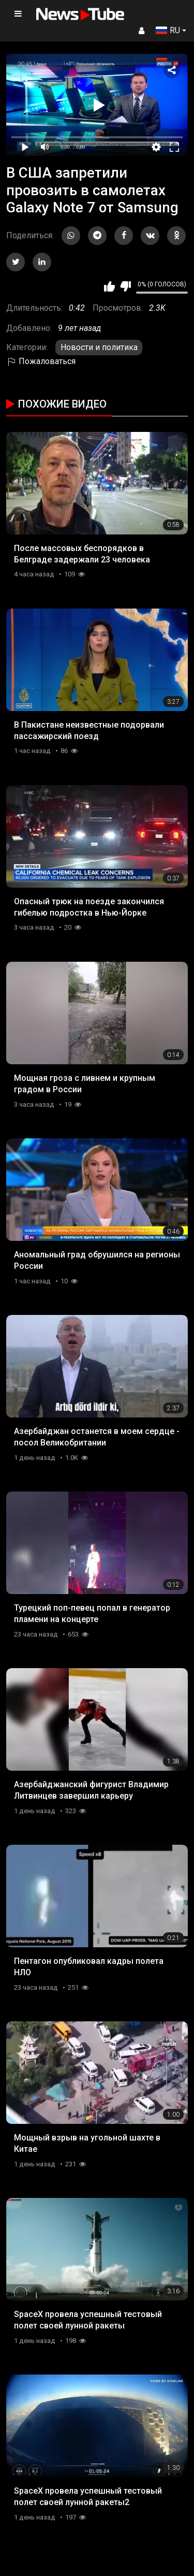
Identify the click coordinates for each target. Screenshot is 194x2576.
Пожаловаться (41, 361)
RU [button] (168, 30)
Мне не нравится (125, 286)
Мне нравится (109, 286)
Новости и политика (99, 347)
